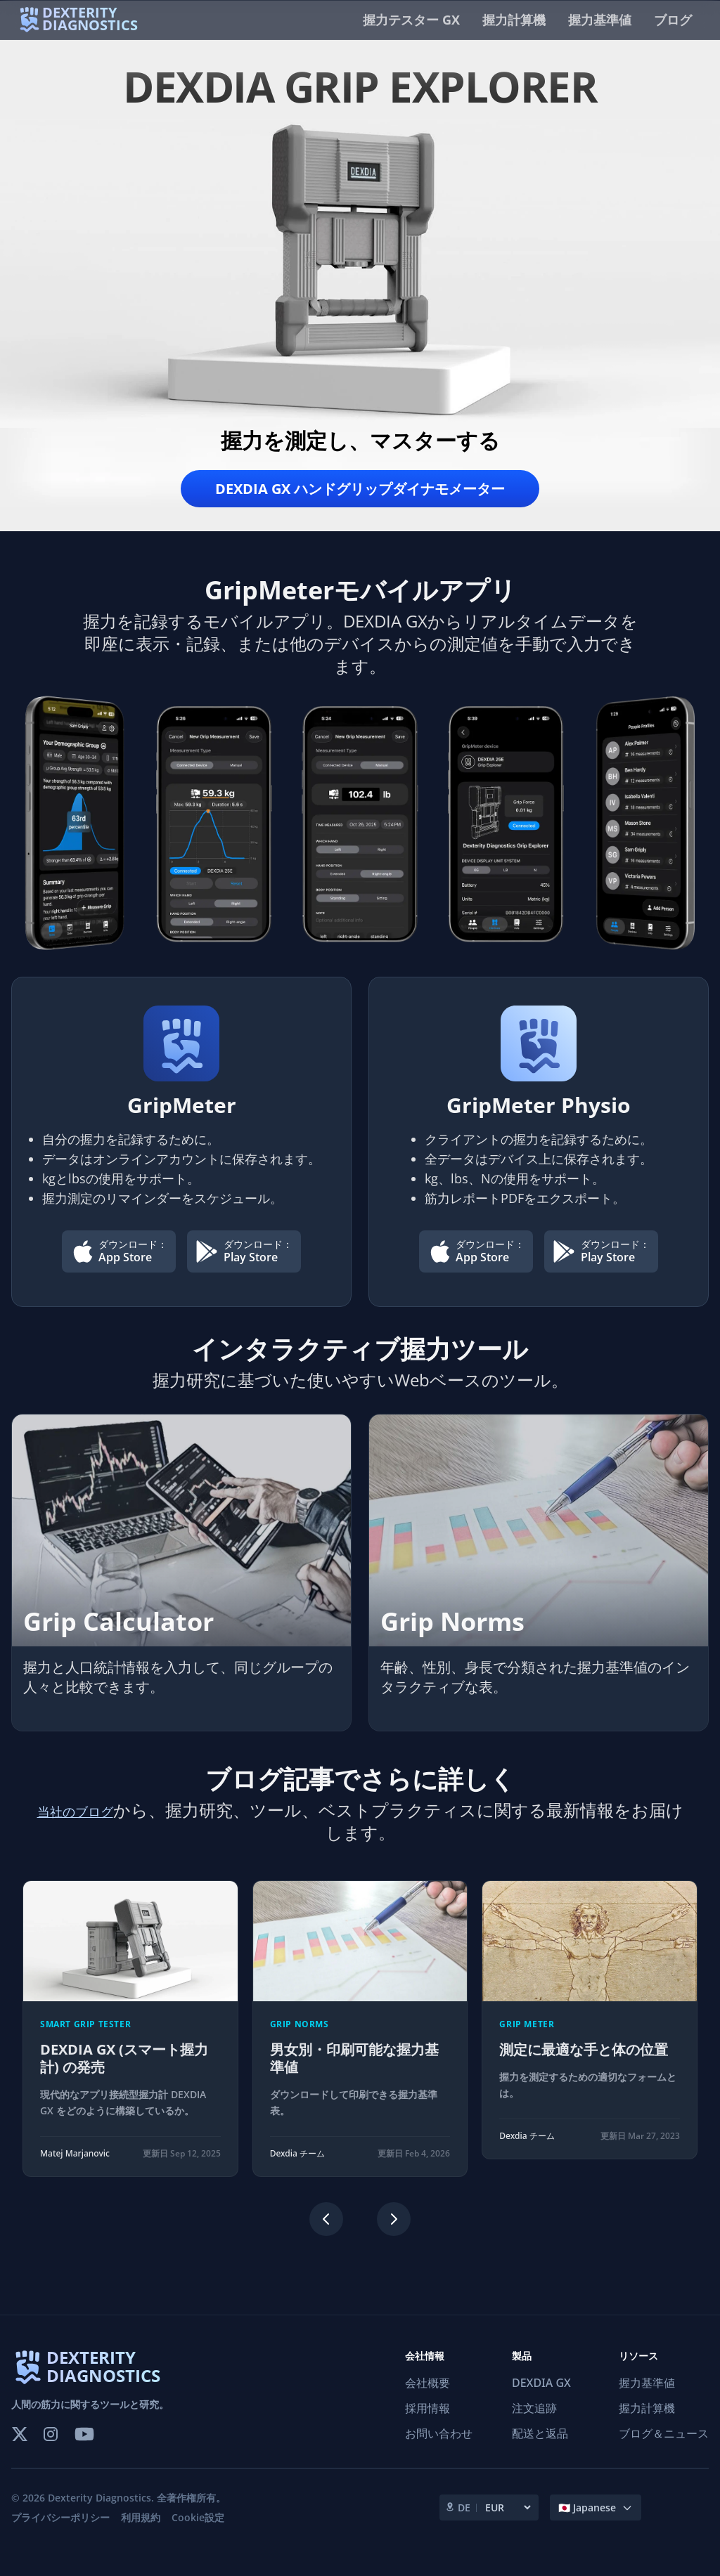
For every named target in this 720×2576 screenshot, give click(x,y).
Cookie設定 (198, 2535)
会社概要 (427, 2400)
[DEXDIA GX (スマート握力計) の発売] (130, 2046)
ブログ (673, 19)
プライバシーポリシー (60, 2535)
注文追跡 (534, 2425)
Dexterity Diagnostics (99, 2515)
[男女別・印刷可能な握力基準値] (360, 2046)
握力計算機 (514, 19)
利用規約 (140, 2535)
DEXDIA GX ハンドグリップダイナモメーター (360, 492)
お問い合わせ (438, 2451)
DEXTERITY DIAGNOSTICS (103, 2384)
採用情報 (427, 2425)
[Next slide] (394, 2236)
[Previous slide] (326, 2236)
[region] (360, 2046)
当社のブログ (92, 1827)
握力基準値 (599, 19)
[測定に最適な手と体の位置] (589, 2037)
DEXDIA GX (541, 2400)
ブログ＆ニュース (664, 2451)
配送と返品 (540, 2451)
